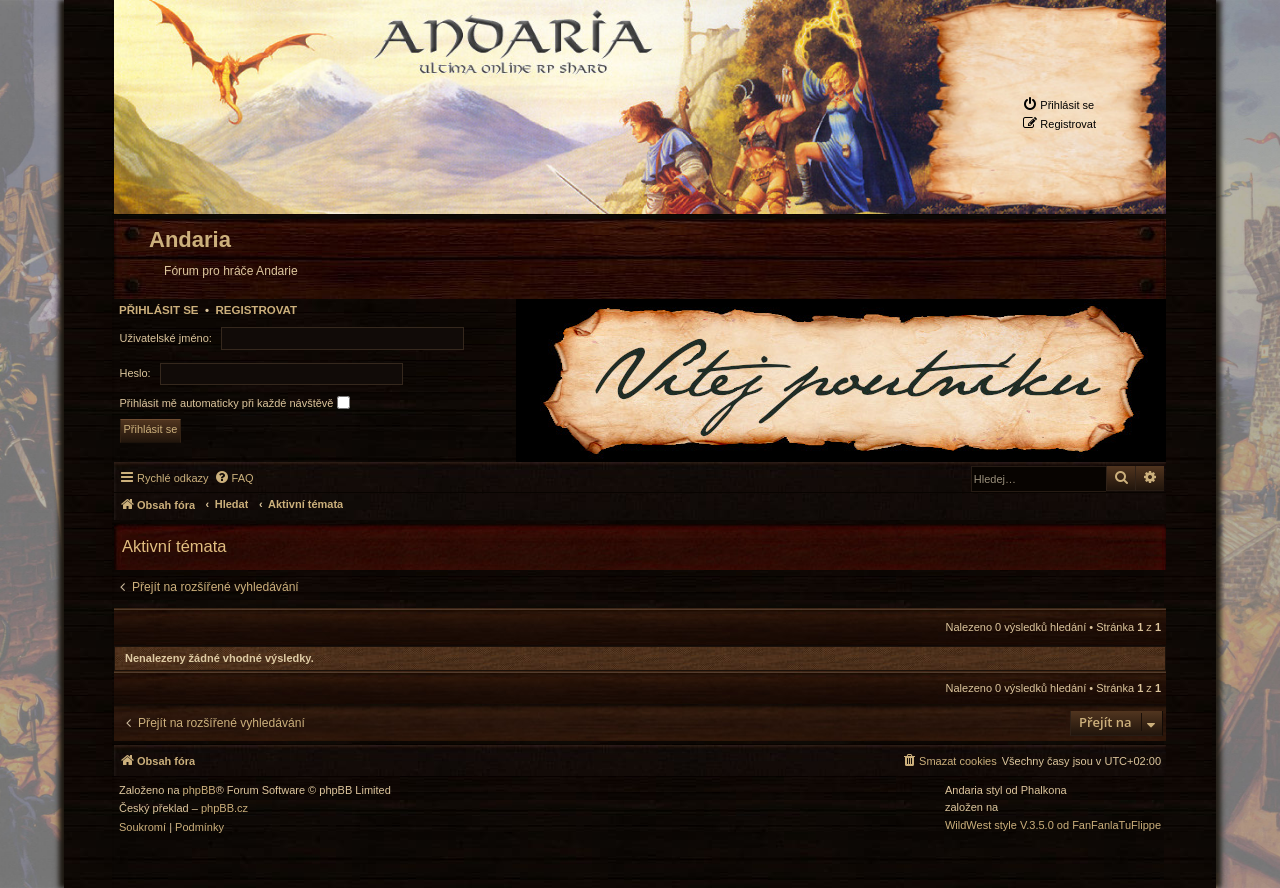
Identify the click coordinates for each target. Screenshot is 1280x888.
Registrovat (256, 310)
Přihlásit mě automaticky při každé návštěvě (235, 402)
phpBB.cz (224, 808)
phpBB (199, 790)
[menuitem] (1058, 104)
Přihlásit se (159, 310)
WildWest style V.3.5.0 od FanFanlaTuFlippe (1053, 825)
